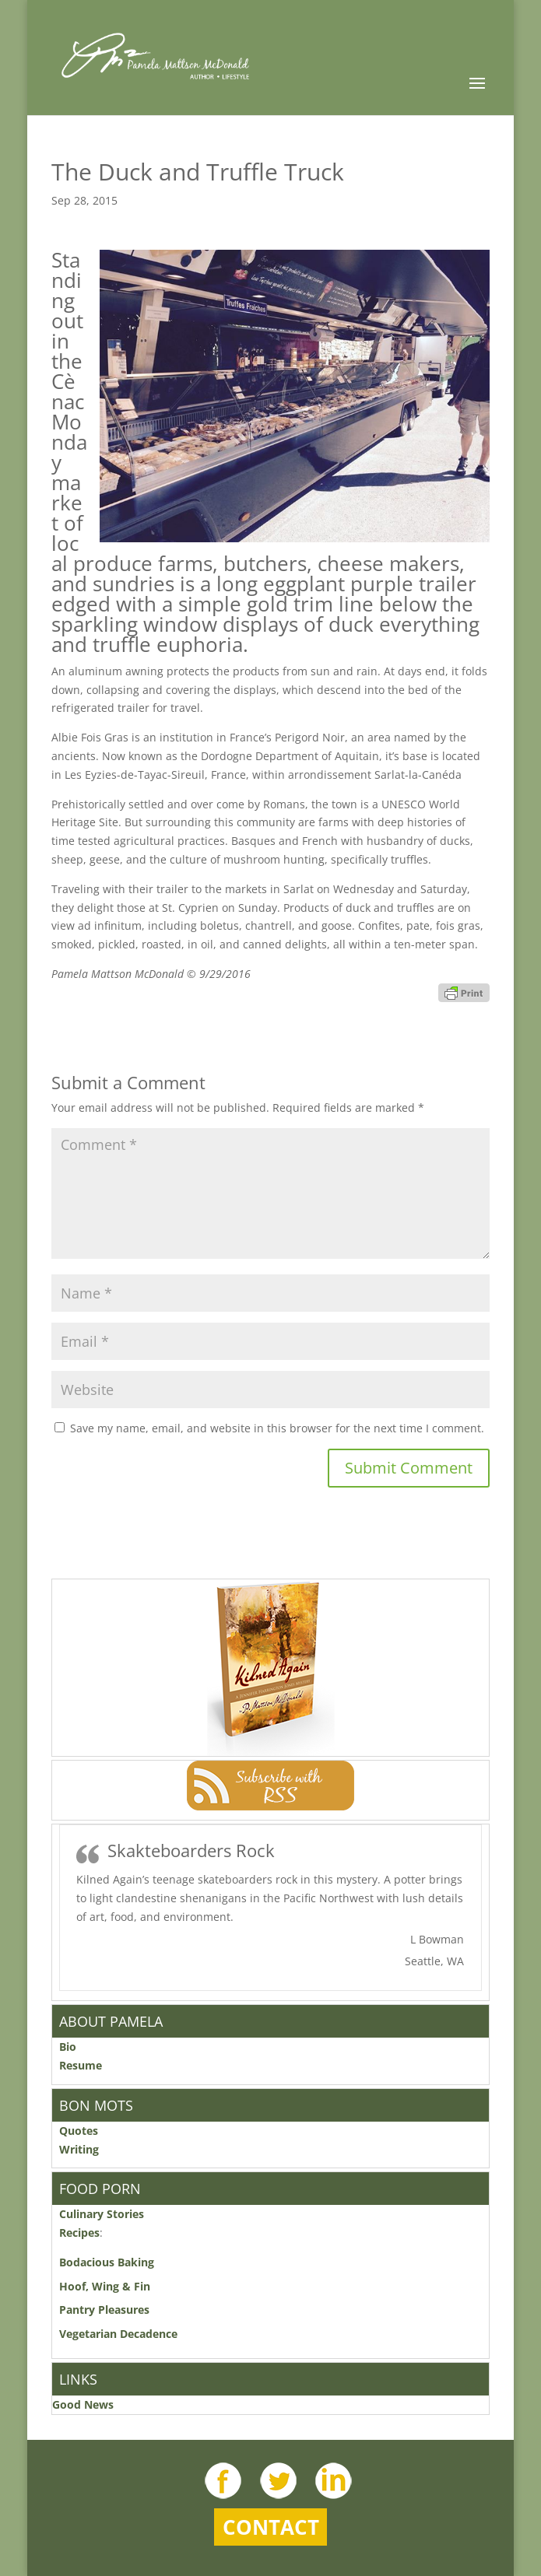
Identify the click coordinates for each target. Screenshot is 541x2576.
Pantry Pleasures (104, 2309)
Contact (271, 2527)
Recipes (79, 2232)
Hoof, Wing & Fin (104, 2286)
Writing (79, 2149)
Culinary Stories (101, 2213)
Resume (80, 2065)
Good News (83, 2404)
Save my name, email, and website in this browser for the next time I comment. (277, 1428)
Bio (67, 2046)
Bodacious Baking (109, 2262)
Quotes (78, 2130)
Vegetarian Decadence (118, 2333)
